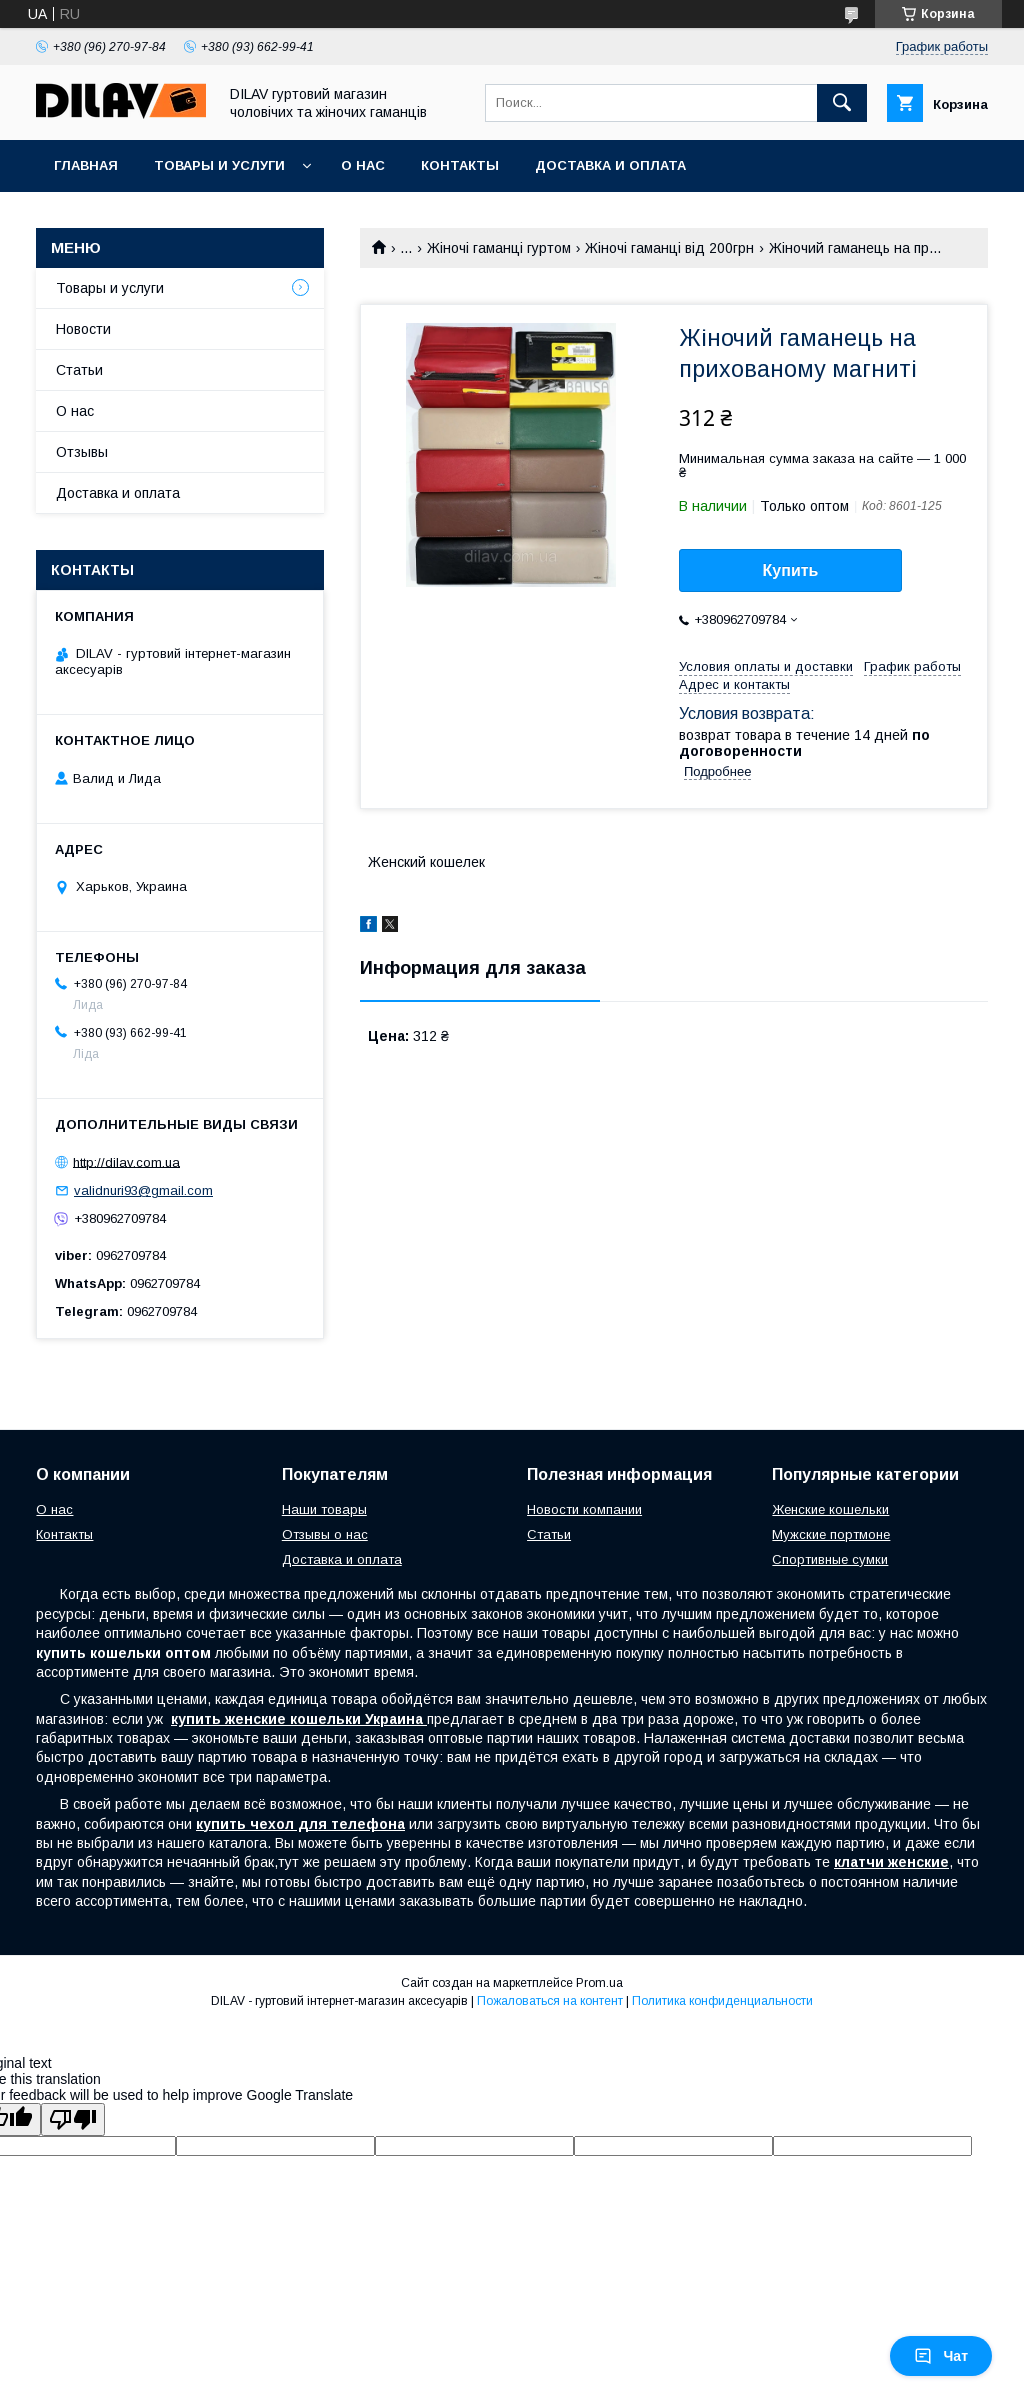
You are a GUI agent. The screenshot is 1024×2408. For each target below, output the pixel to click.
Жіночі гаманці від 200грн (669, 248)
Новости (83, 329)
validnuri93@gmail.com (143, 1190)
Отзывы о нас (325, 1534)
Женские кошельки (830, 1509)
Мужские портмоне (831, 1534)
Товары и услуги (219, 165)
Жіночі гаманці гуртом (499, 248)
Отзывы (82, 452)
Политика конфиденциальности (722, 2001)
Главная (86, 165)
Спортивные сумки (830, 1559)
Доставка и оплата (610, 165)
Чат (941, 2356)
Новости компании (584, 1509)
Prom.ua (599, 1983)
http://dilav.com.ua (126, 1161)
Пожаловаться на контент (550, 2001)
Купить (791, 570)
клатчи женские (891, 1862)
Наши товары (324, 1509)
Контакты (460, 165)
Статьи (79, 370)
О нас (363, 165)
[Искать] (842, 103)
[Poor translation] (73, 2119)
